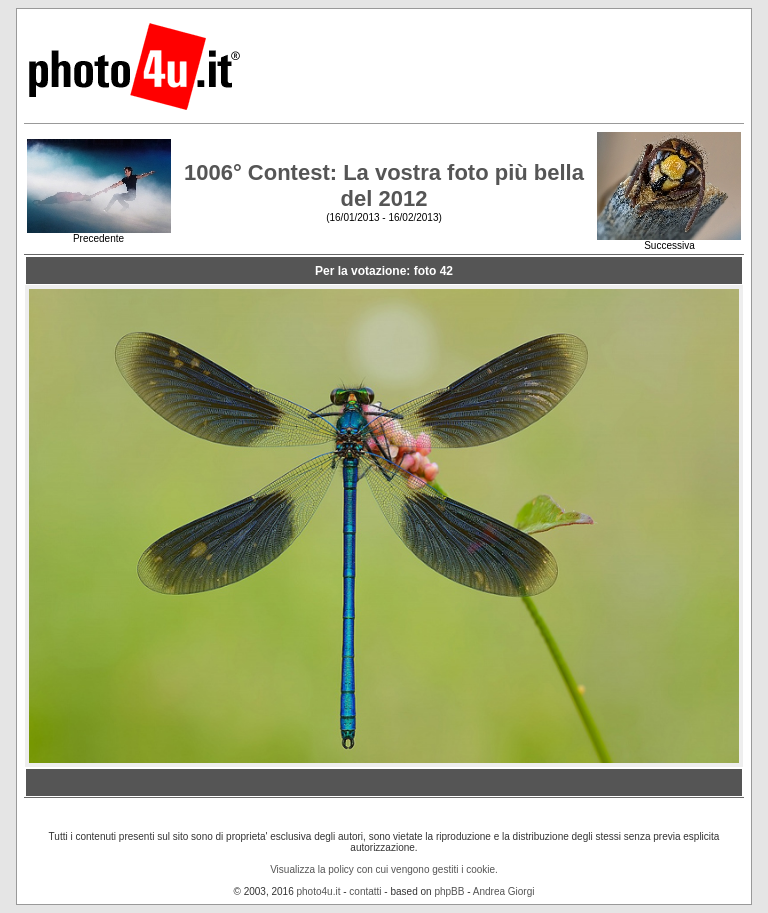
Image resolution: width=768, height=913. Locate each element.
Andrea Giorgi (504, 891)
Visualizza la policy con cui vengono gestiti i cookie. (384, 869)
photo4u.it (319, 891)
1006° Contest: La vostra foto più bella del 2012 (384, 185)
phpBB (449, 891)
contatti (365, 891)
